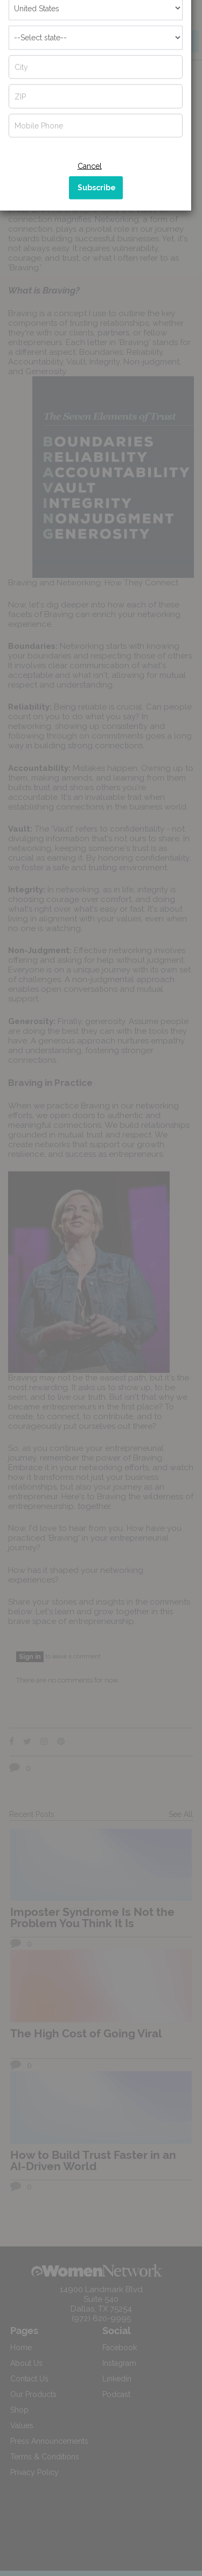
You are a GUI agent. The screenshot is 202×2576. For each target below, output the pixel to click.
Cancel (90, 232)
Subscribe (97, 253)
